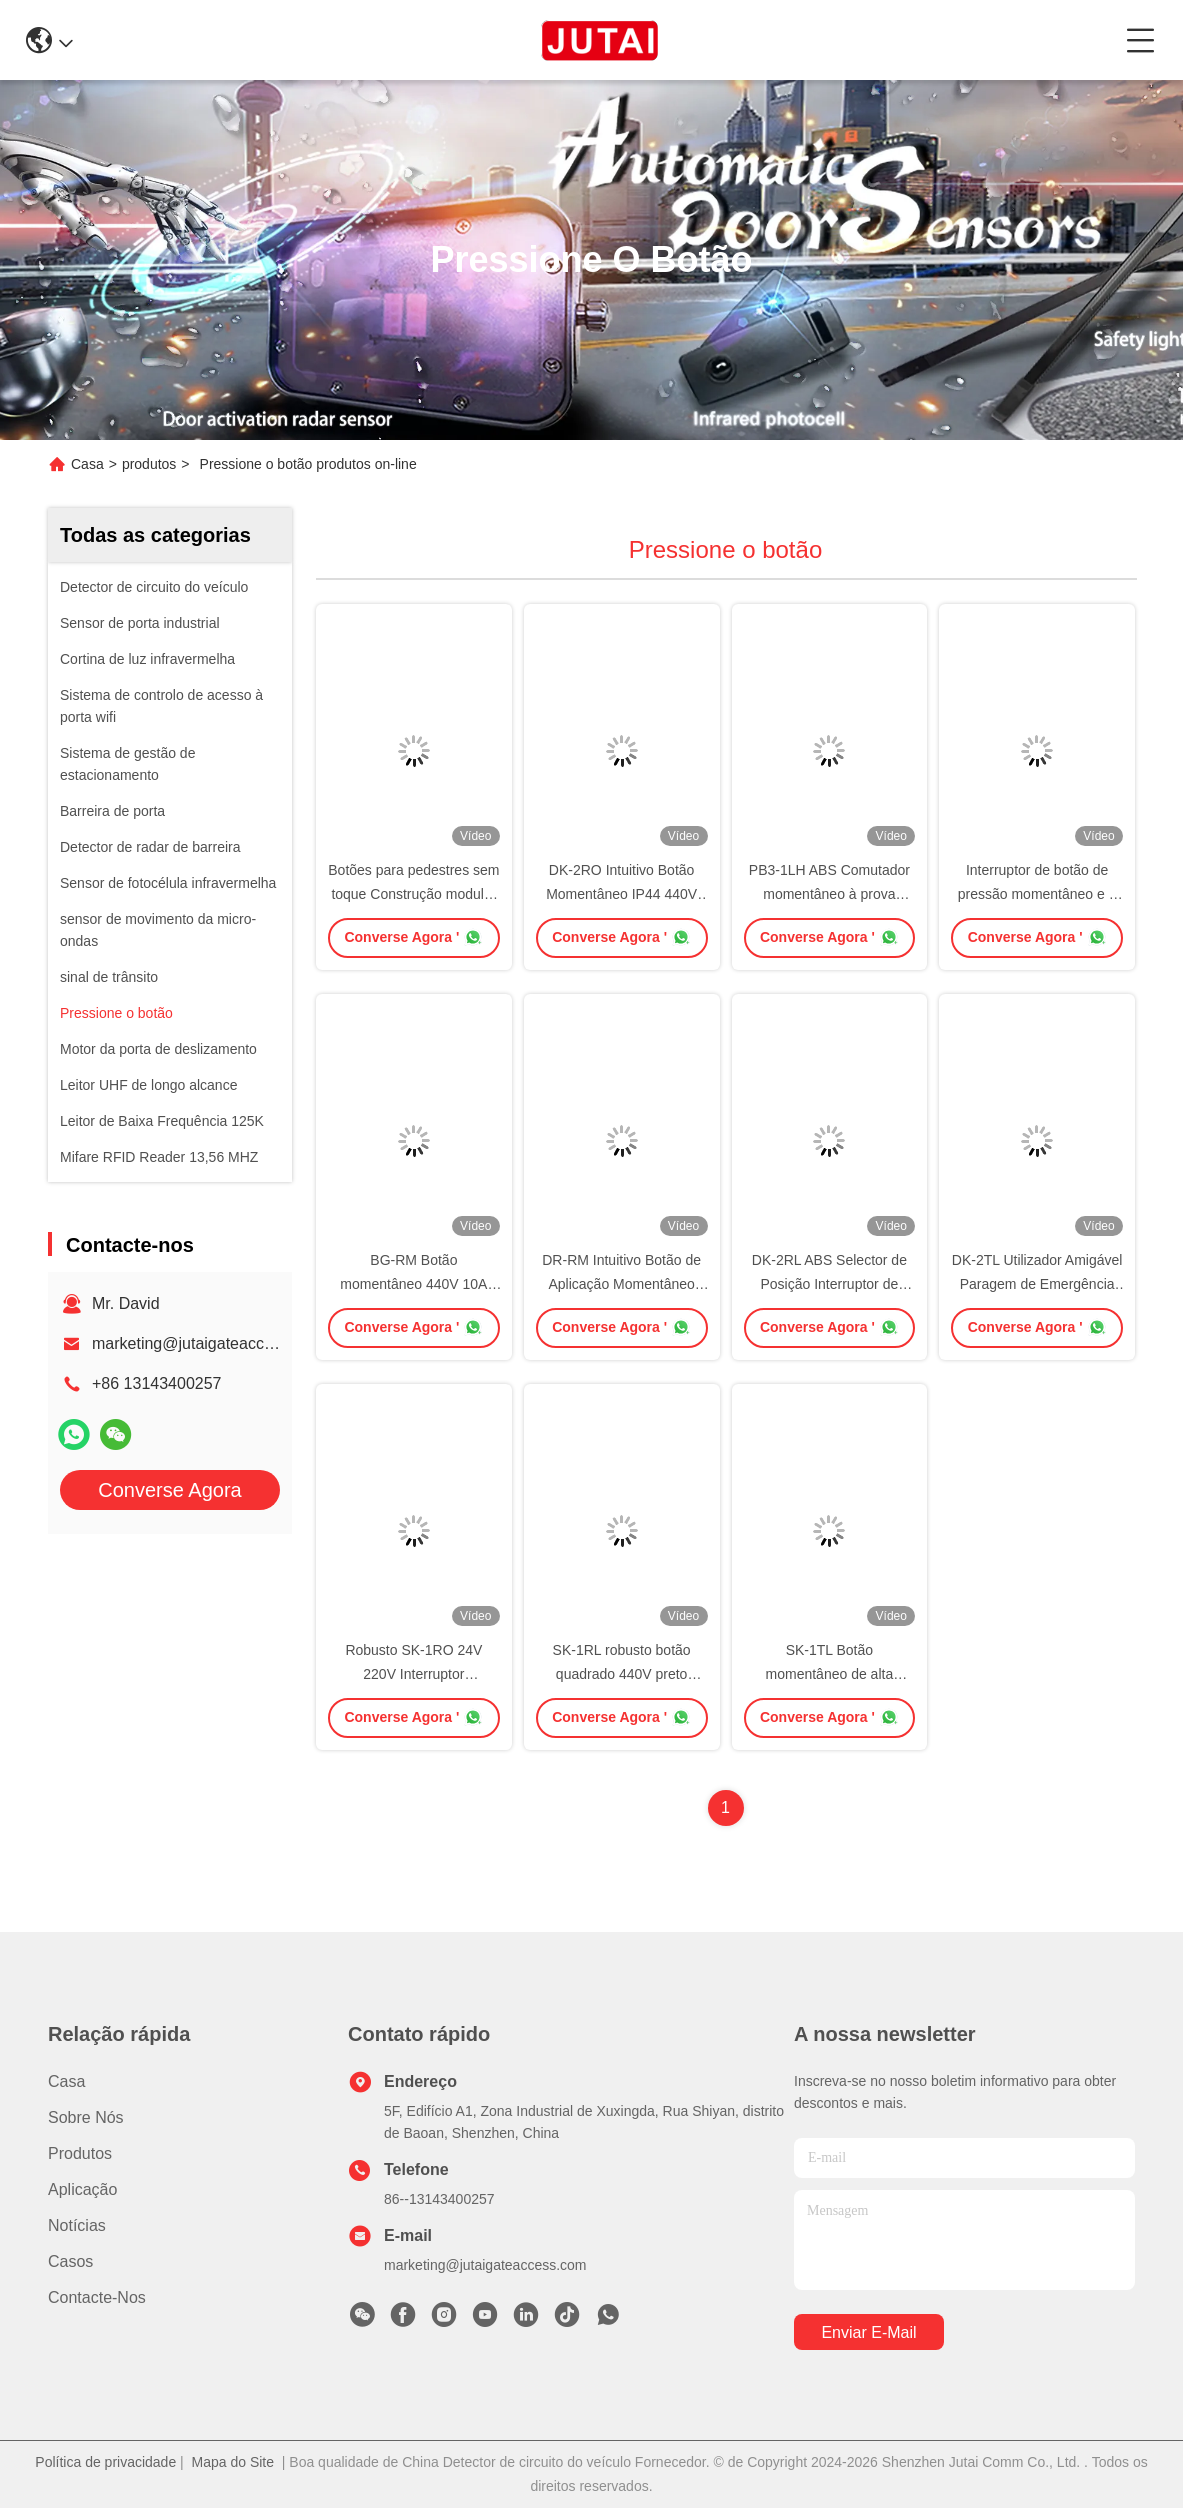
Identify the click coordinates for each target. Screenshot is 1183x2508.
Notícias (77, 2225)
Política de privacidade (105, 2462)
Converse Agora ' (413, 937)
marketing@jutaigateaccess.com (207, 1343)
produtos (149, 464)
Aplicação (82, 2189)
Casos (70, 2261)
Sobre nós (86, 2117)
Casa (87, 464)
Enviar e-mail (868, 2332)
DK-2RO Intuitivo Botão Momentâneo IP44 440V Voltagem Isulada (621, 894)
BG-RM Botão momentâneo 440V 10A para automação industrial (413, 1284)
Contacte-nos (97, 2297)
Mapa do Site (233, 2462)
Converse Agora (169, 1490)
